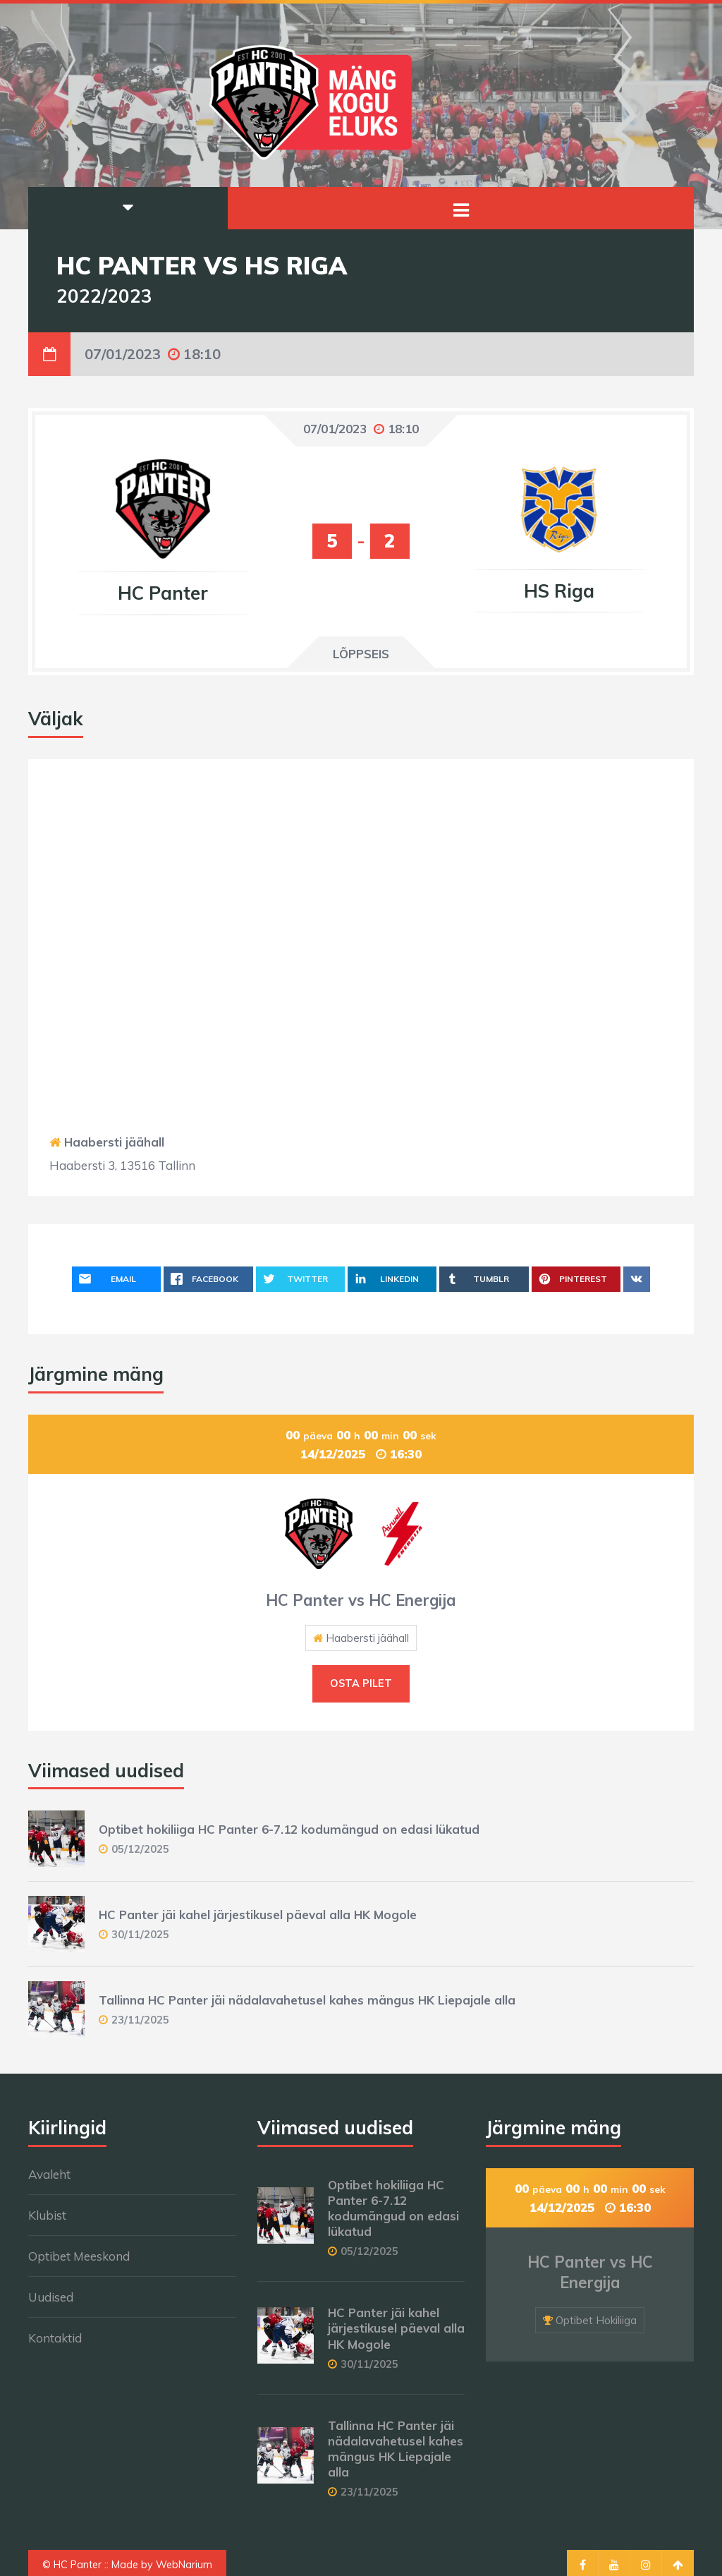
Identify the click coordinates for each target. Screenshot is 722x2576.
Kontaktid (55, 2338)
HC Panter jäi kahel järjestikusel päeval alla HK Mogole (258, 1914)
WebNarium (184, 2564)
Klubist (47, 2215)
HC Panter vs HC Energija (361, 1600)
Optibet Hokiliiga (596, 2320)
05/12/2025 (140, 1849)
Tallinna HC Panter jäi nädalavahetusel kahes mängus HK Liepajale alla (307, 2000)
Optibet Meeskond (79, 2256)
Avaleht (49, 2174)
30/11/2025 (140, 1934)
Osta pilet (361, 1683)
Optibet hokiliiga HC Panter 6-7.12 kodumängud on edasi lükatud (289, 1829)
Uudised (50, 2297)
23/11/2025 (140, 2019)
